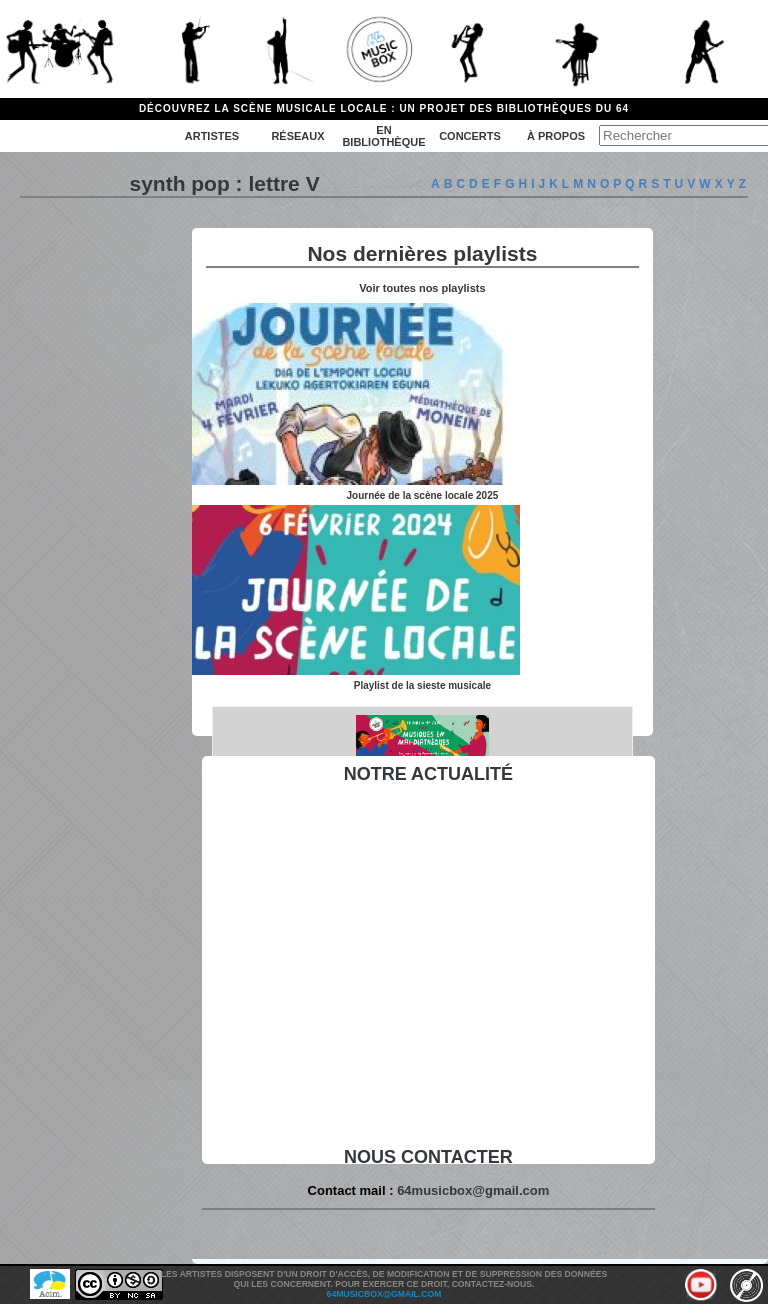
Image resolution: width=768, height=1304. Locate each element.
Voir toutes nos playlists (422, 288)
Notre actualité (428, 774)
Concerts (470, 136)
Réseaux (297, 136)
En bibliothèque (383, 136)
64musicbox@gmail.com (473, 1190)
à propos (556, 136)
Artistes (212, 136)
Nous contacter (428, 1157)
